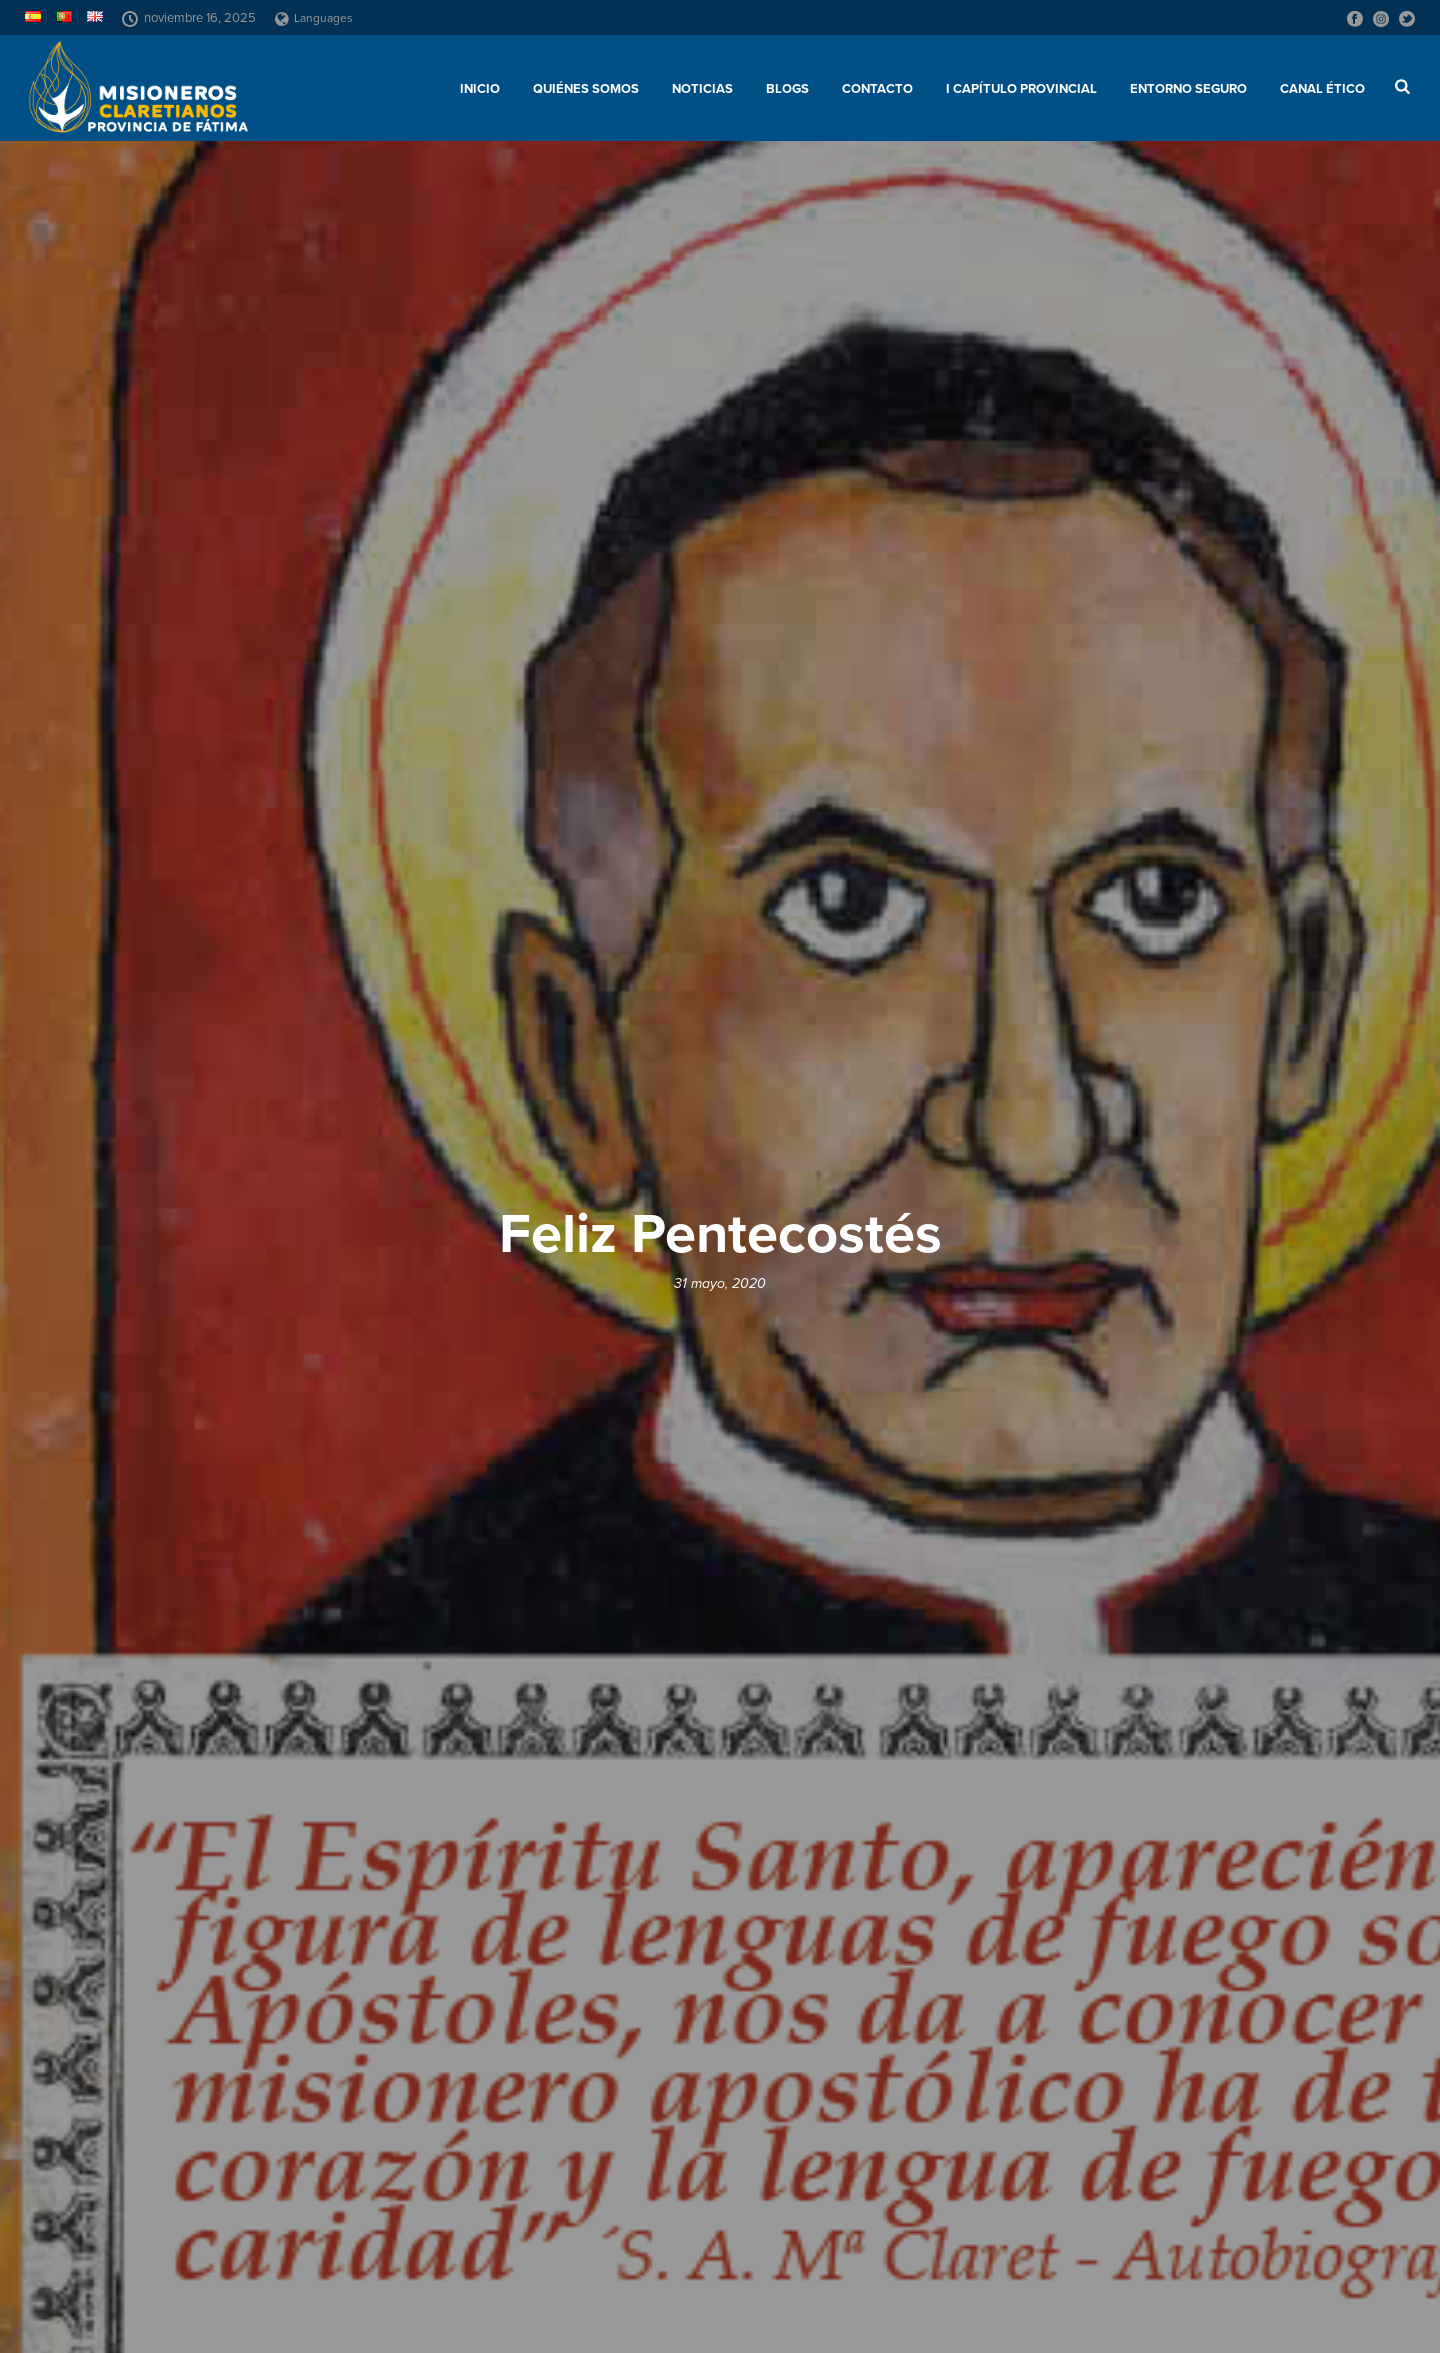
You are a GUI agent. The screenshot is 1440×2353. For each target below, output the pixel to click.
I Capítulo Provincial (1021, 89)
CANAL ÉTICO (1322, 89)
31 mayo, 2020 (720, 1283)
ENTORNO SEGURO (1188, 89)
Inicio (480, 89)
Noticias (702, 89)
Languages (314, 18)
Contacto (877, 89)
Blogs (787, 89)
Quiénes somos (586, 89)
